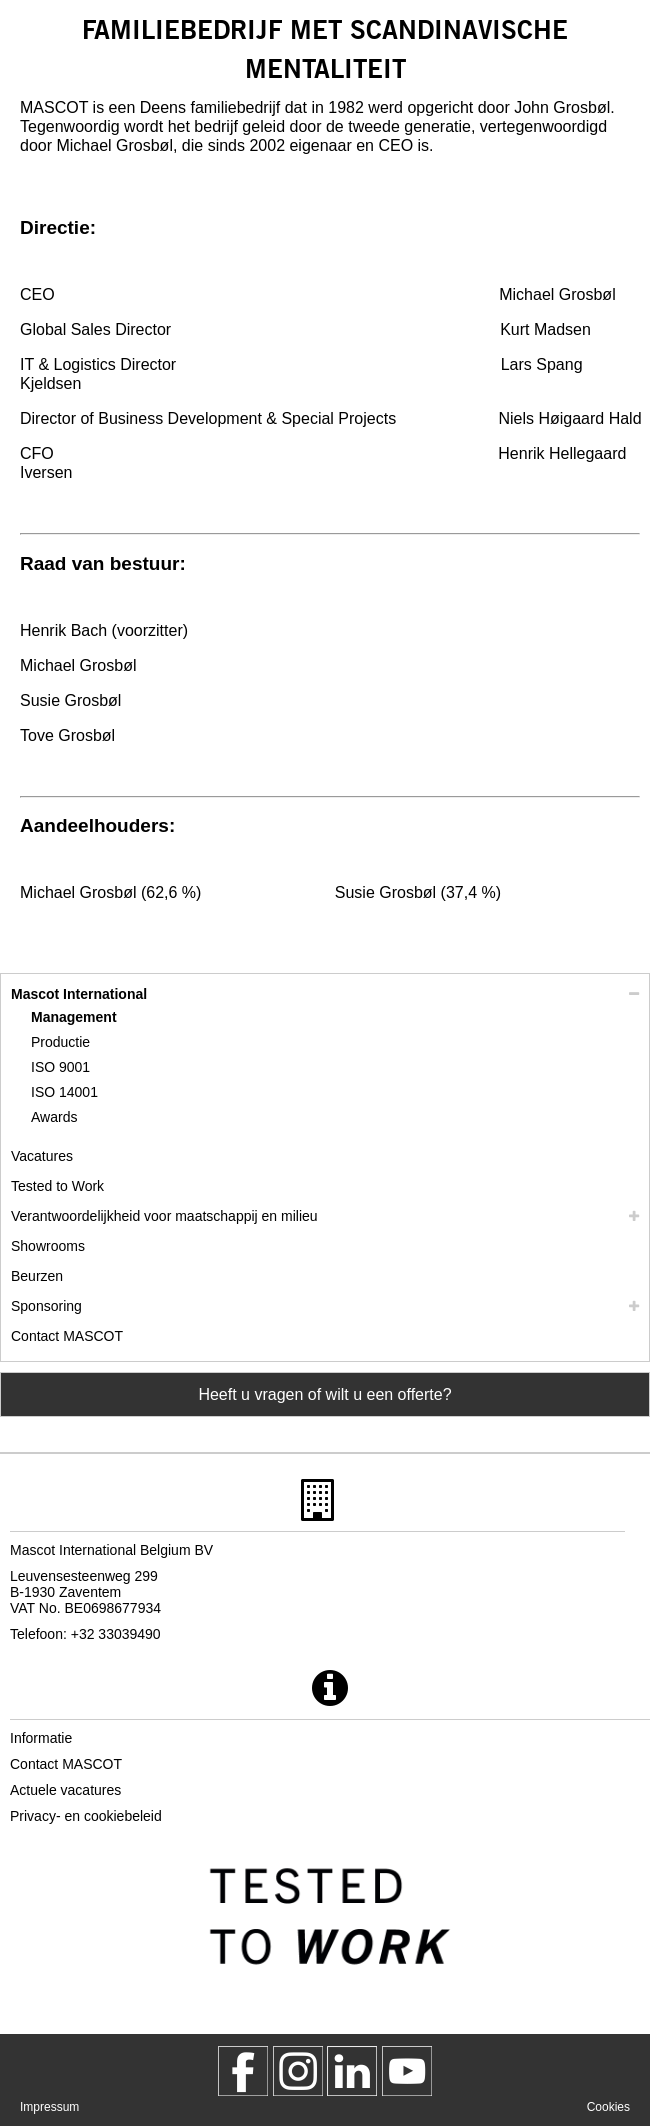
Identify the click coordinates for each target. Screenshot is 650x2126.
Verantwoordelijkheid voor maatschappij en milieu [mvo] (164, 1216)
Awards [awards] (54, 1117)
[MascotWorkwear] (243, 2071)
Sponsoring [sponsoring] (46, 1306)
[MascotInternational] (407, 2071)
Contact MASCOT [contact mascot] (67, 1336)
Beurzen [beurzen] (37, 1276)
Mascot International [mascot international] (79, 994)
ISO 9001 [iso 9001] (60, 1067)
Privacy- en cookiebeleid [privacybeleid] (86, 1816)
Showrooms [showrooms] (48, 1246)
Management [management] (74, 1017)
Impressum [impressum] (49, 2107)
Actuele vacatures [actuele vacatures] (65, 1790)
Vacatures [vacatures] (42, 1156)
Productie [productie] (60, 1042)
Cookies (608, 2107)
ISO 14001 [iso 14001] (64, 1092)
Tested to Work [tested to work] (57, 1186)
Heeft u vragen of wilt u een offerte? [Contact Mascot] (324, 1394)
